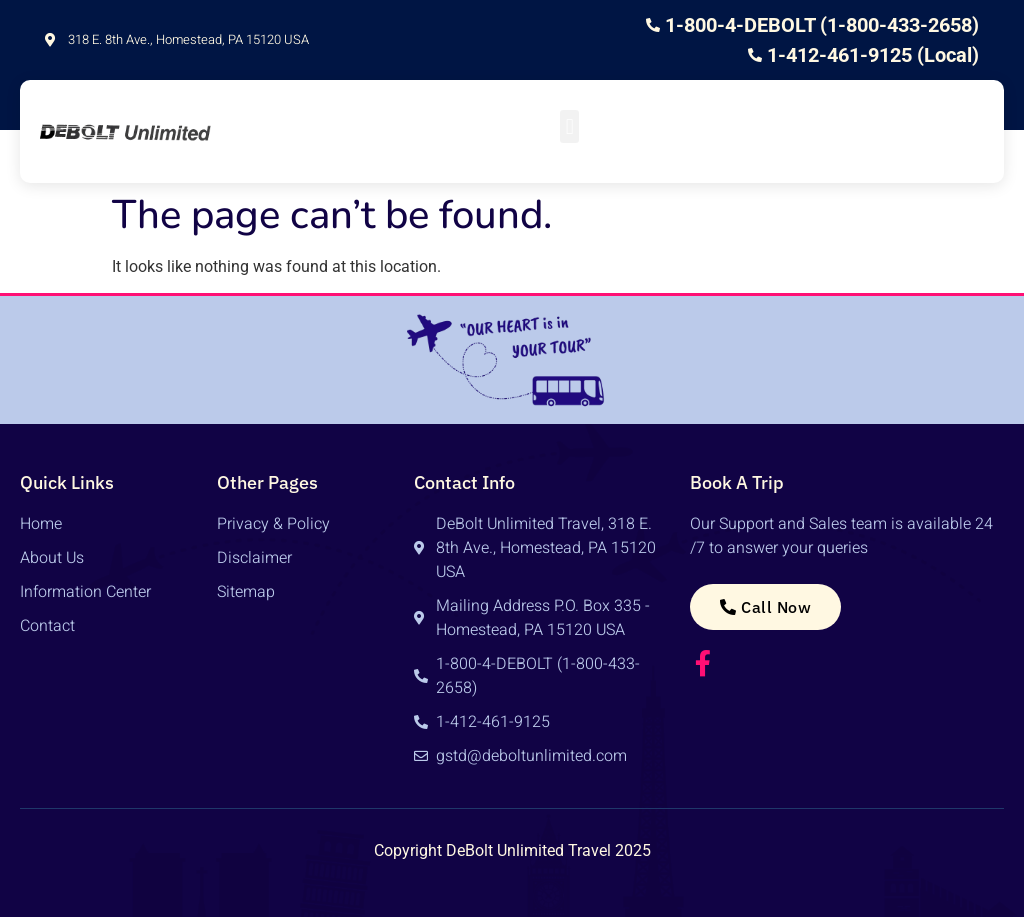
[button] (569, 126)
